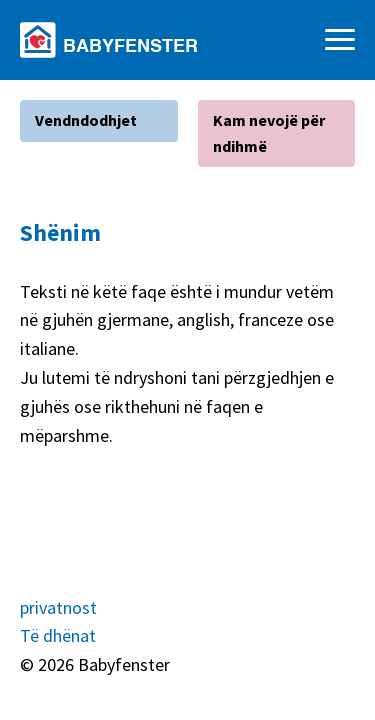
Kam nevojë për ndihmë (269, 133)
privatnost (58, 607)
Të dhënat (58, 635)
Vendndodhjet (86, 120)
